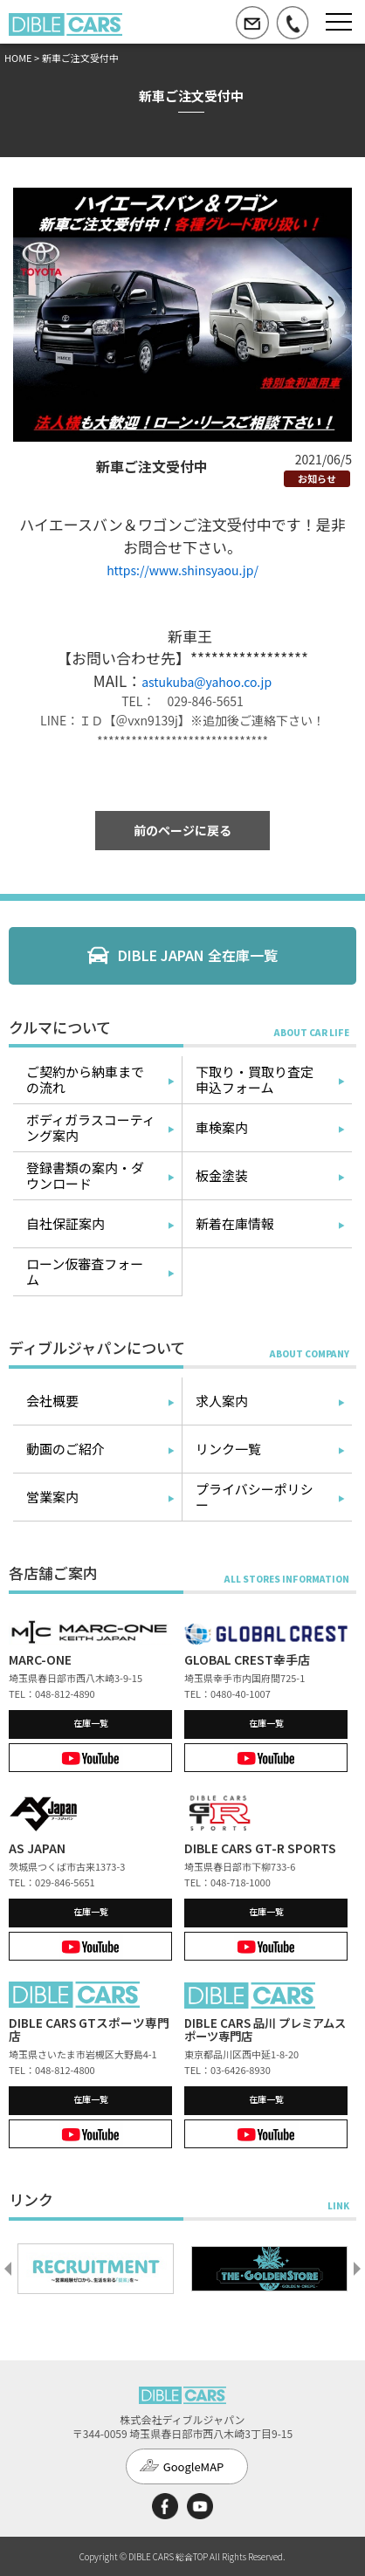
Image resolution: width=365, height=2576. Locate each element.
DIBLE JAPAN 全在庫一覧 (198, 955)
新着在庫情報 (235, 1223)
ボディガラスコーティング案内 (90, 1127)
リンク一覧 (228, 1448)
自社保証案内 (65, 1223)
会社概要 (52, 1400)
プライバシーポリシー (254, 1497)
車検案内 (222, 1127)
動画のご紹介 (65, 1448)
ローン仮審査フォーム (84, 1271)
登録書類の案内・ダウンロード (85, 1175)
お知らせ (317, 478)
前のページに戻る (182, 830)
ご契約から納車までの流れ (85, 1079)
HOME (18, 58)
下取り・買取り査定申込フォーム (254, 1079)
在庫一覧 (90, 1722)
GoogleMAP (193, 2466)
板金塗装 (222, 1175)
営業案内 (52, 1496)
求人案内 (222, 1400)
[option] (95, 2269)
